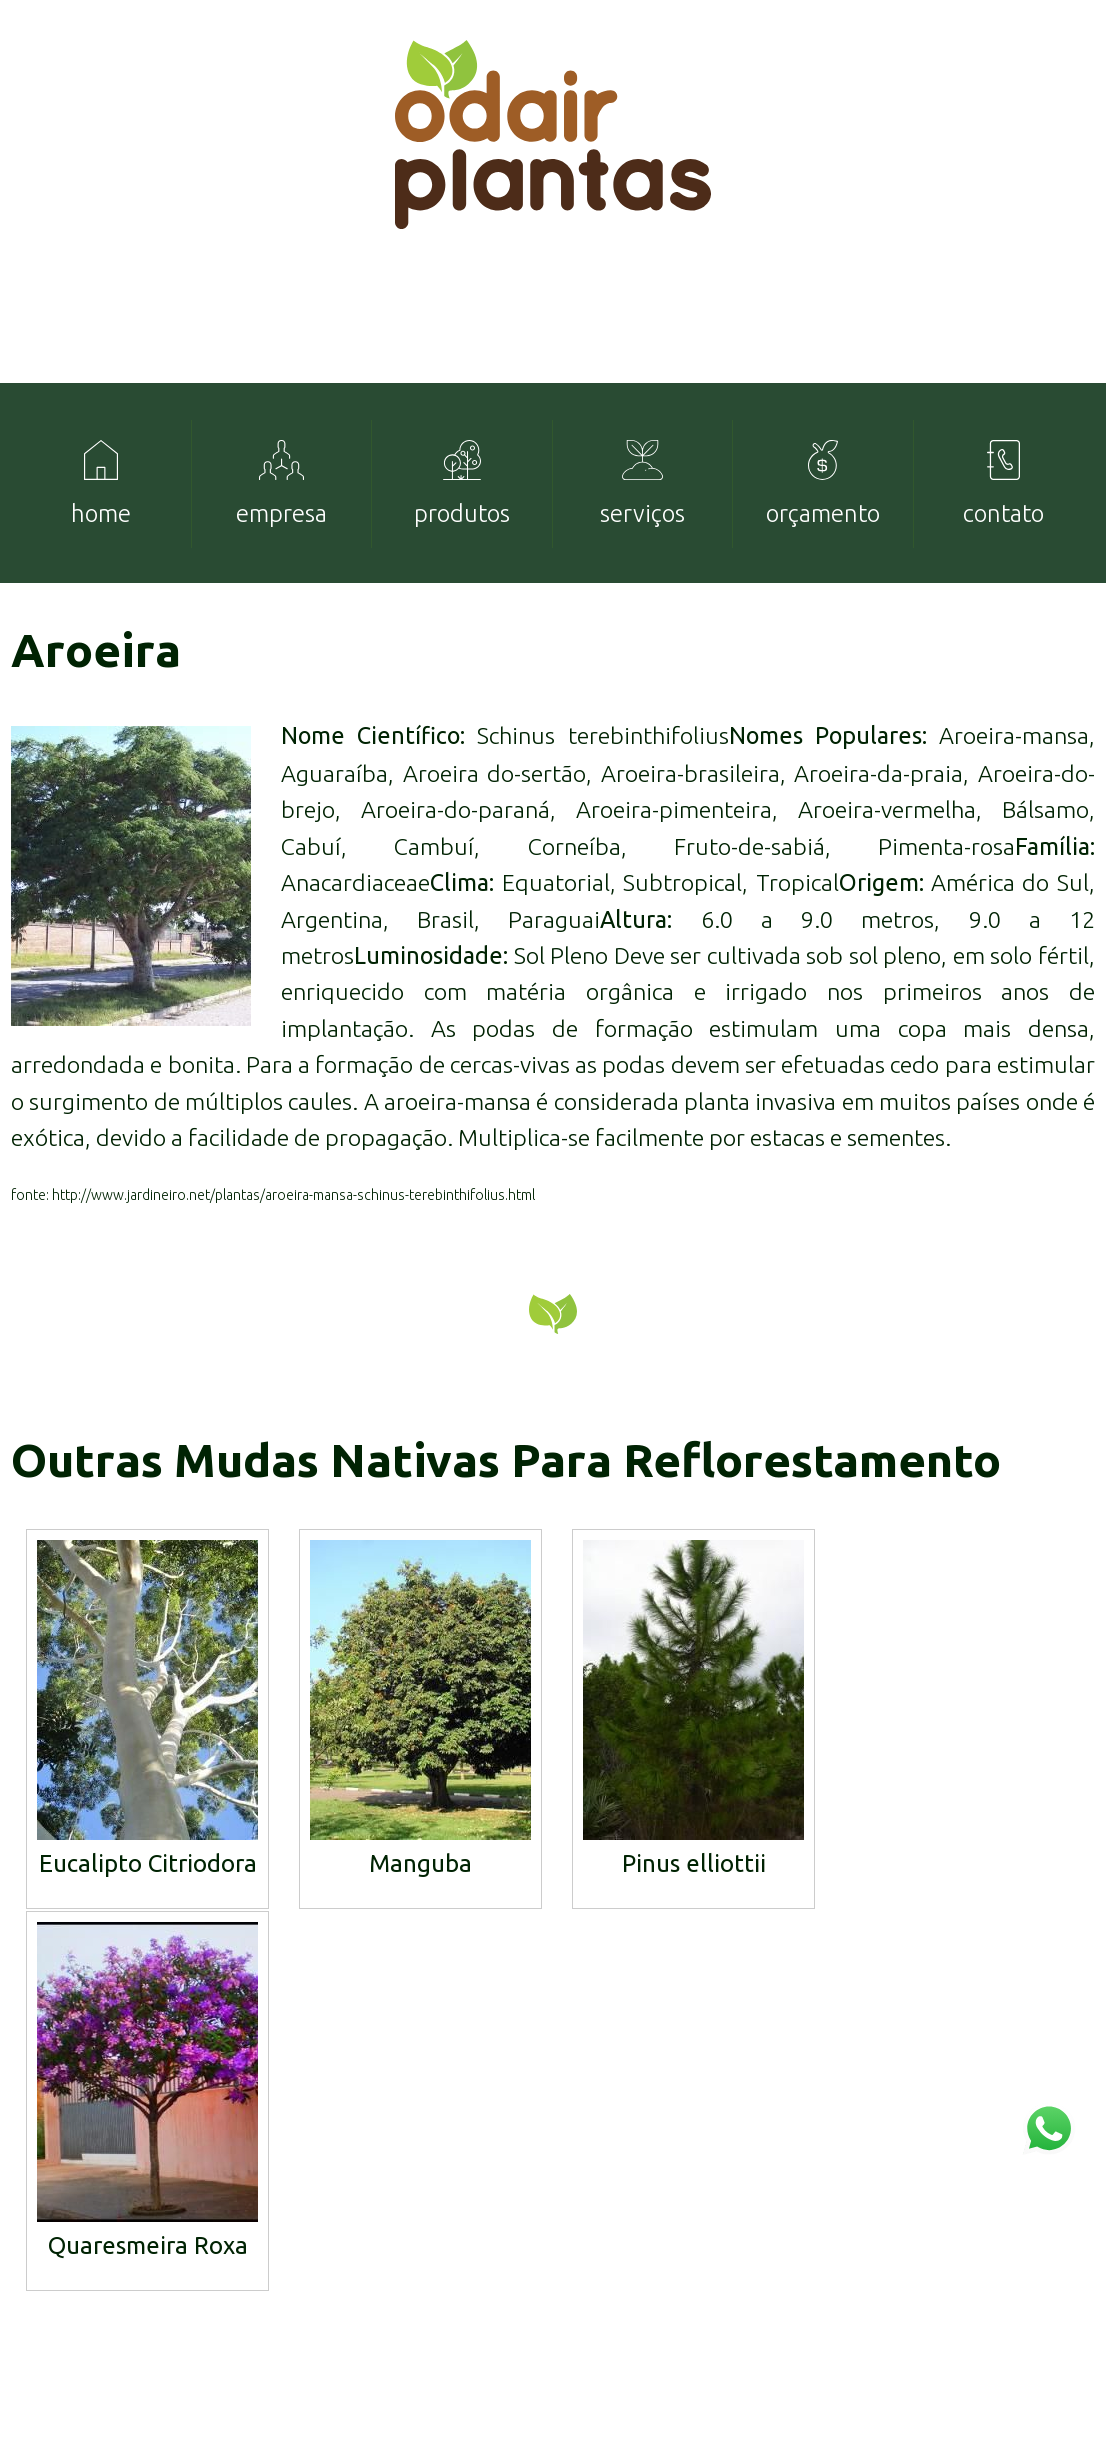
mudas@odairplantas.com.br (980, 2272)
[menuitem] (101, 510)
